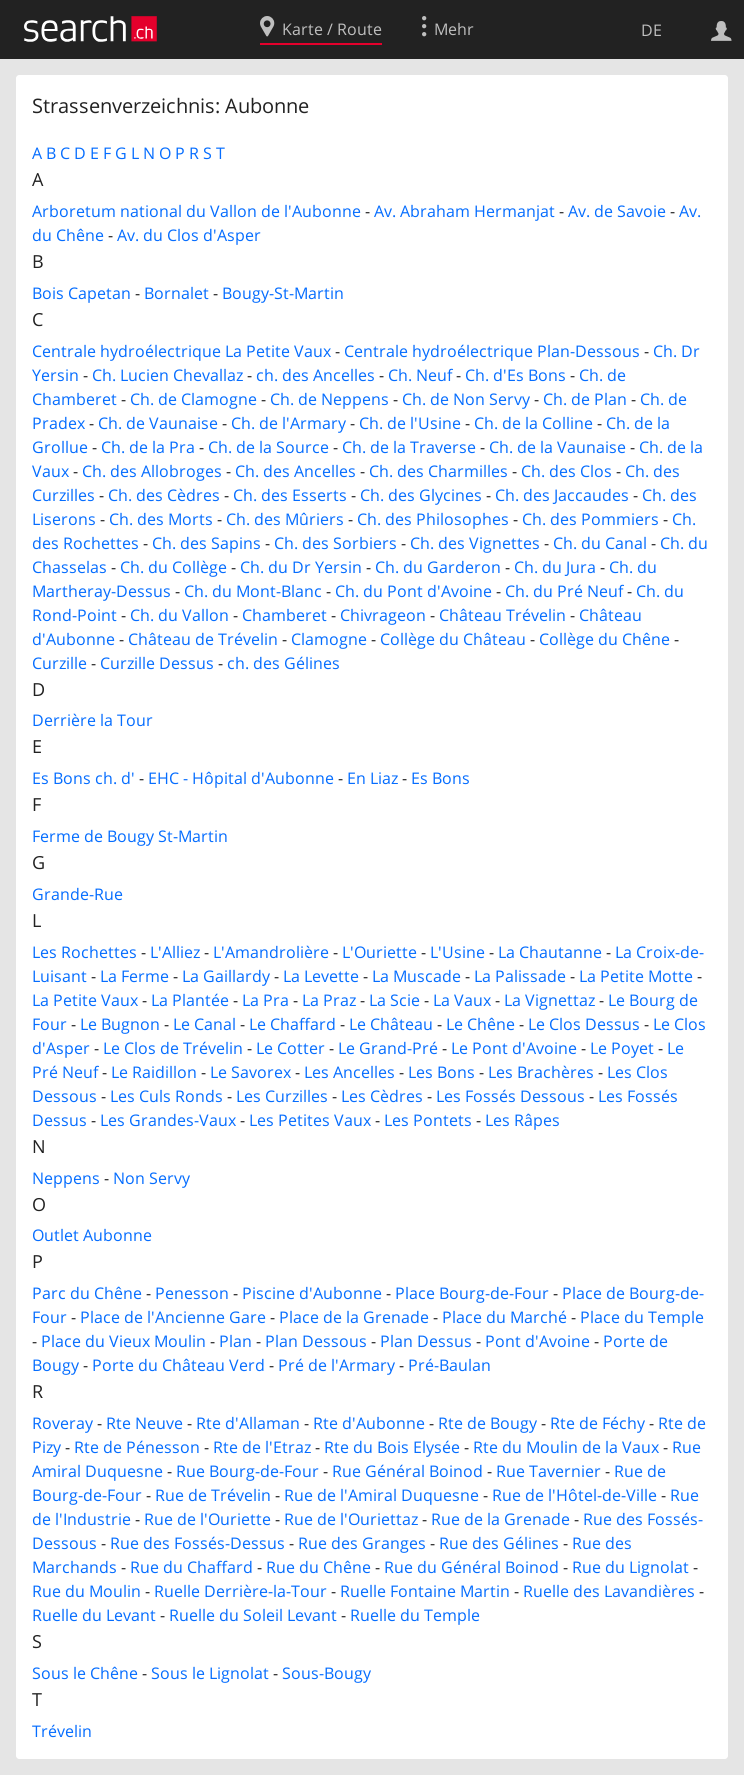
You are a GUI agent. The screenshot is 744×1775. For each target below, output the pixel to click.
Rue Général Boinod (407, 1471)
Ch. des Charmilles (438, 471)
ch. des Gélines (283, 663)
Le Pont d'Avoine (514, 1048)
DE (651, 30)
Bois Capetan (81, 293)
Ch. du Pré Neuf (564, 591)
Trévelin (62, 1731)
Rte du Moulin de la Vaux (566, 1447)
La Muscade (416, 976)
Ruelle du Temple (415, 1615)
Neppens (66, 1178)
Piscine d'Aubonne (312, 1293)
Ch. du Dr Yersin (301, 567)
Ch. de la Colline (533, 423)
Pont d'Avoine (537, 1341)
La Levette (321, 976)
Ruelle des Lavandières (609, 1591)
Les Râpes (522, 1120)
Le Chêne (480, 1024)
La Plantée (190, 1000)
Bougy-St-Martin (283, 293)
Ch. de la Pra (148, 447)
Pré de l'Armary (336, 1365)
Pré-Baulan (449, 1365)
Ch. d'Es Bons (515, 375)
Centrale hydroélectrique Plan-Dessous (492, 351)
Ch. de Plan (585, 399)
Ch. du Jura (555, 567)
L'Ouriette (379, 952)
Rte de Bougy (487, 1423)
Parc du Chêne (87, 1293)
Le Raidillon (154, 1072)
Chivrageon (383, 615)
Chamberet (284, 615)
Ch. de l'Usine (410, 423)
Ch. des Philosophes (433, 519)
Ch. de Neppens (329, 399)
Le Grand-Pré (388, 1048)
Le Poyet (622, 1048)
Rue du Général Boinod (471, 1567)
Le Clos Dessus (584, 1024)
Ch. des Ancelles (295, 471)
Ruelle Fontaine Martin (425, 1591)
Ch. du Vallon (179, 615)
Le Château (391, 1024)
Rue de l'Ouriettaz (351, 1519)
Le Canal (204, 1024)
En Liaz (372, 778)
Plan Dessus (426, 1341)
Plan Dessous (316, 1341)
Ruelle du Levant (94, 1615)
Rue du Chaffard (191, 1567)
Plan (235, 1341)
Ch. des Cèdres (164, 495)
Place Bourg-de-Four (472, 1293)
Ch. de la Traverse (409, 447)
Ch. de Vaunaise (158, 423)
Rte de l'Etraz (262, 1447)
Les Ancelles (349, 1072)
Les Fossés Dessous (510, 1096)
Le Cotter (290, 1048)
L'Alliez (175, 952)
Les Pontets (428, 1120)
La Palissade (520, 976)
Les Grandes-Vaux (168, 1120)
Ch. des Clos (566, 471)
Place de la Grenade (354, 1317)
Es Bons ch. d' (83, 778)
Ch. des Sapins (206, 543)
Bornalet (176, 293)
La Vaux (462, 1000)
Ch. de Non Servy (466, 399)
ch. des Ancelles (315, 375)
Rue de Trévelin (213, 1495)
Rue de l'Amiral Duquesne (381, 1495)
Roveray (62, 1423)
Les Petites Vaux (310, 1120)
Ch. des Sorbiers (335, 543)
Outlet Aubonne (92, 1235)
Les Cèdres (382, 1096)
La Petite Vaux (85, 1000)
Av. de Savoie (617, 211)
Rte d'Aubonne (369, 1423)
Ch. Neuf (420, 375)
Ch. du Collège (173, 567)
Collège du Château (453, 639)
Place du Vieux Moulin (123, 1341)
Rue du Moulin (86, 1591)
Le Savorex (250, 1072)
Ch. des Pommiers (590, 519)
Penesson (192, 1293)
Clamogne (329, 639)
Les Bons (441, 1072)
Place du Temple (642, 1317)
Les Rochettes (84, 952)
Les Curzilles (282, 1096)
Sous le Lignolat (210, 1673)
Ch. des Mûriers (285, 519)
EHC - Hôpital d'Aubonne (241, 778)
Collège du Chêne (604, 639)
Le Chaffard (292, 1024)
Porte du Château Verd (178, 1365)
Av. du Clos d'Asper (189, 235)
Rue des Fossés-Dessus (197, 1543)
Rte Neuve (144, 1423)
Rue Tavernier (548, 1471)
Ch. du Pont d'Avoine (413, 591)
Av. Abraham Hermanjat (464, 211)
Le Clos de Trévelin (173, 1048)
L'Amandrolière (271, 952)
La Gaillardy (226, 976)
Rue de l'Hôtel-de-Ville (574, 1495)
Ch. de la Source (268, 447)
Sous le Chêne (85, 1673)
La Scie (394, 1000)
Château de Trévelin (203, 639)
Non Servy (151, 1178)
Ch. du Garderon (438, 567)
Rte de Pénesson (137, 1447)
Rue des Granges (362, 1543)
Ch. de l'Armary (288, 423)
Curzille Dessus (157, 663)
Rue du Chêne (318, 1567)
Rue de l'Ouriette (207, 1519)
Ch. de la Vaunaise (557, 447)
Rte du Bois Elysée (392, 1447)
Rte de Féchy (597, 1423)
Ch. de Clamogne (193, 399)
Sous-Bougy (326, 1673)
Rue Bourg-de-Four (247, 1471)
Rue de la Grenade (500, 1519)
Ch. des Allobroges (152, 471)
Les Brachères (541, 1072)
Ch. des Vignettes (475, 543)
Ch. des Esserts (290, 495)
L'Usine (457, 952)
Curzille (59, 663)
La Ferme (134, 976)
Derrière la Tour (92, 720)
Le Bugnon (120, 1024)
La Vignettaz (549, 1000)
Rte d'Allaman (248, 1423)
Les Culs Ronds (166, 1096)
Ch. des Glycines (421, 495)
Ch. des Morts (161, 519)
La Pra (265, 1000)
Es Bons (440, 778)
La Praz (329, 1000)
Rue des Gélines (499, 1543)
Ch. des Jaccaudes (562, 495)
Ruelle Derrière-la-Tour (240, 1591)
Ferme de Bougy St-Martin (130, 836)
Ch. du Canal (600, 543)
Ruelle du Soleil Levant (253, 1615)
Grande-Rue (77, 894)
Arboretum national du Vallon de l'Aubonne (196, 211)
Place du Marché (504, 1317)
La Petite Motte (636, 976)
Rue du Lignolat (630, 1567)
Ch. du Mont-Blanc (253, 591)
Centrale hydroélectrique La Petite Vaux (181, 351)
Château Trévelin (502, 615)
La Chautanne (550, 952)
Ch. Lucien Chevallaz (167, 375)
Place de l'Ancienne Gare (173, 1317)
